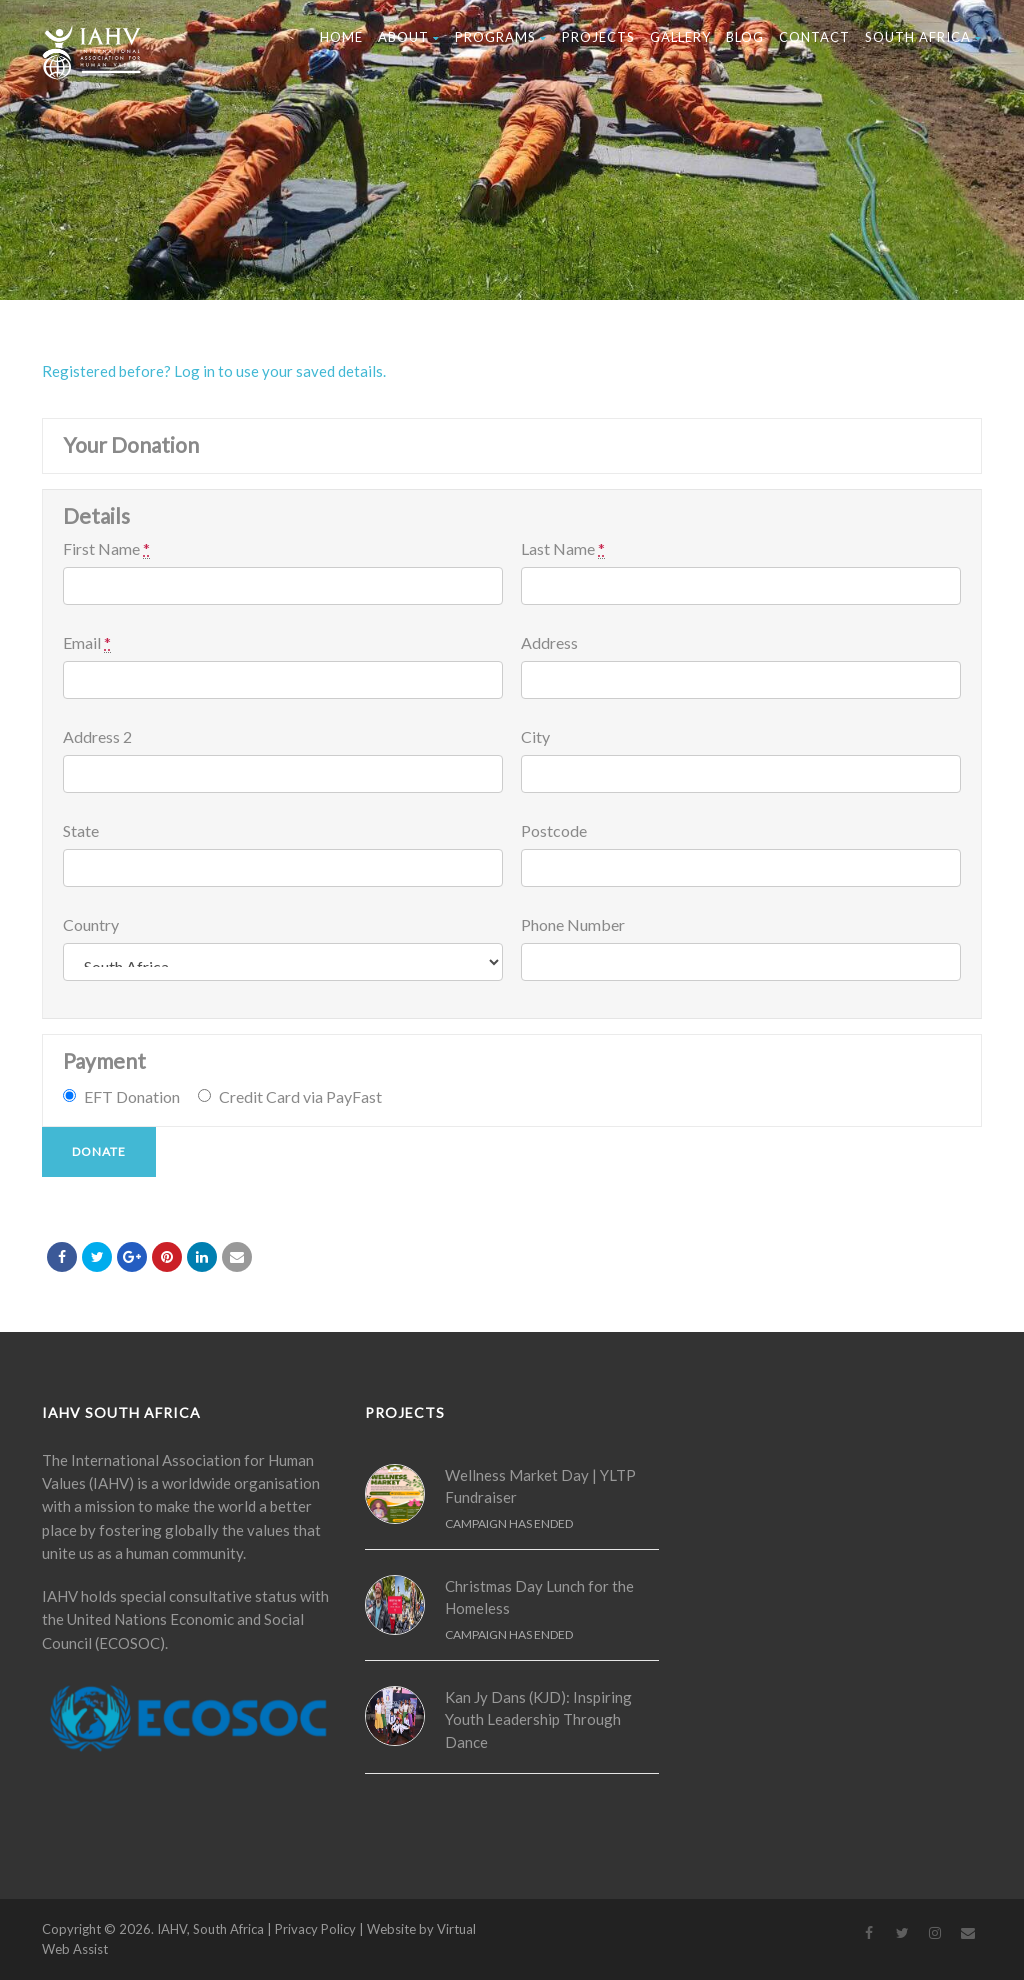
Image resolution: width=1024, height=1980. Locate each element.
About (409, 37)
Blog (745, 37)
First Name (106, 549)
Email (87, 643)
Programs (501, 37)
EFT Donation (132, 1096)
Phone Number (573, 925)
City (535, 737)
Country (91, 925)
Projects (598, 37)
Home (341, 37)
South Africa (923, 37)
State (81, 831)
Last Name (563, 549)
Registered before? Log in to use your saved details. (214, 371)
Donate (99, 1151)
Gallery (680, 37)
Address (549, 643)
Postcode (554, 831)
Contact (814, 37)
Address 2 (97, 737)
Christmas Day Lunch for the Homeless (539, 1597)
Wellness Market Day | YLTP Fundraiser (540, 1486)
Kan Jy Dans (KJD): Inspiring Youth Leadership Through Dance (538, 1719)
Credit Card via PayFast (300, 1096)
